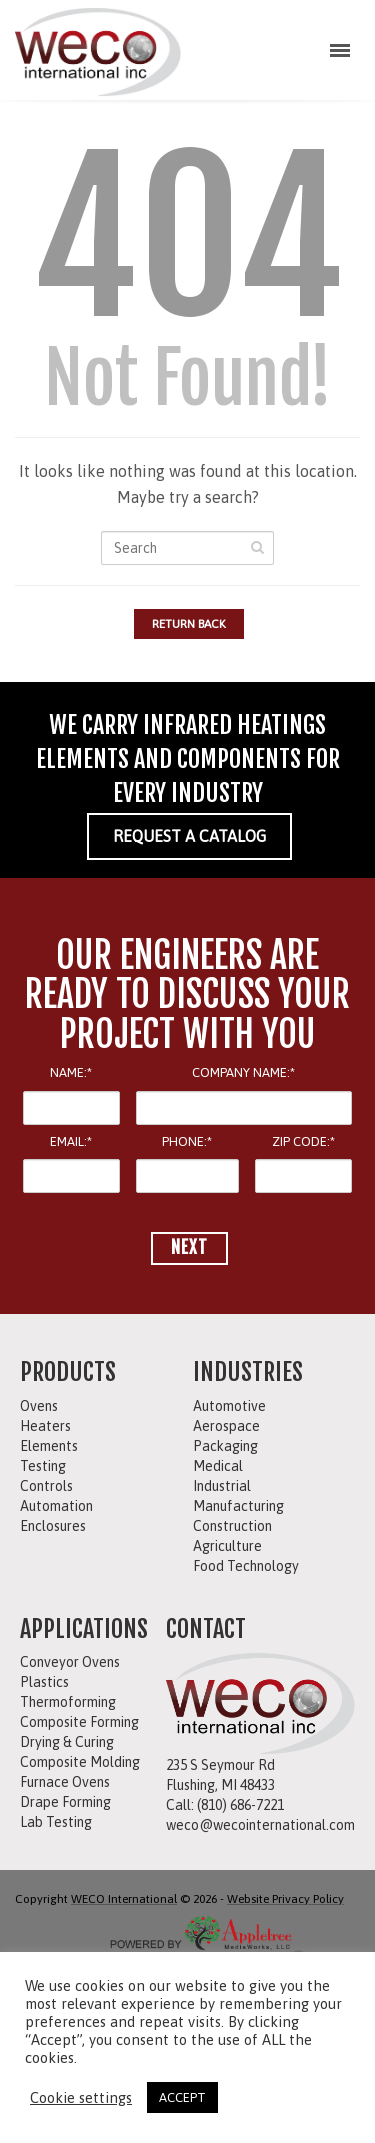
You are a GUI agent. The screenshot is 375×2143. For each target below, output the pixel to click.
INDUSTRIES (248, 1372)
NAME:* (71, 1072)
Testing (43, 1466)
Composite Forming (79, 1722)
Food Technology (246, 1566)
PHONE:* (187, 1141)
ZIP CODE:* (303, 1141)
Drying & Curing (67, 1742)
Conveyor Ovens (70, 1662)
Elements (49, 1446)
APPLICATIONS (84, 1629)
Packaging (225, 1446)
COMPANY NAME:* (243, 1072)
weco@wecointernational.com (260, 1825)
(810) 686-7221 (240, 1805)
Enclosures (53, 1526)
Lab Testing (56, 1822)
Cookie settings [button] (81, 2097)
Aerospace (226, 1426)
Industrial (222, 1486)
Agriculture (227, 1546)
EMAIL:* (71, 1141)
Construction (232, 1526)
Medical (218, 1466)
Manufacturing (238, 1506)
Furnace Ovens (65, 1782)
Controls (46, 1486)
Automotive (229, 1406)
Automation (56, 1506)
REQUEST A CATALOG (189, 836)
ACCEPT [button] (182, 2097)
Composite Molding (80, 1762)
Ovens (39, 1406)
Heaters (45, 1426)
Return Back (189, 624)
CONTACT (206, 1629)
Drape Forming (65, 1802)
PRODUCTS (68, 1372)
